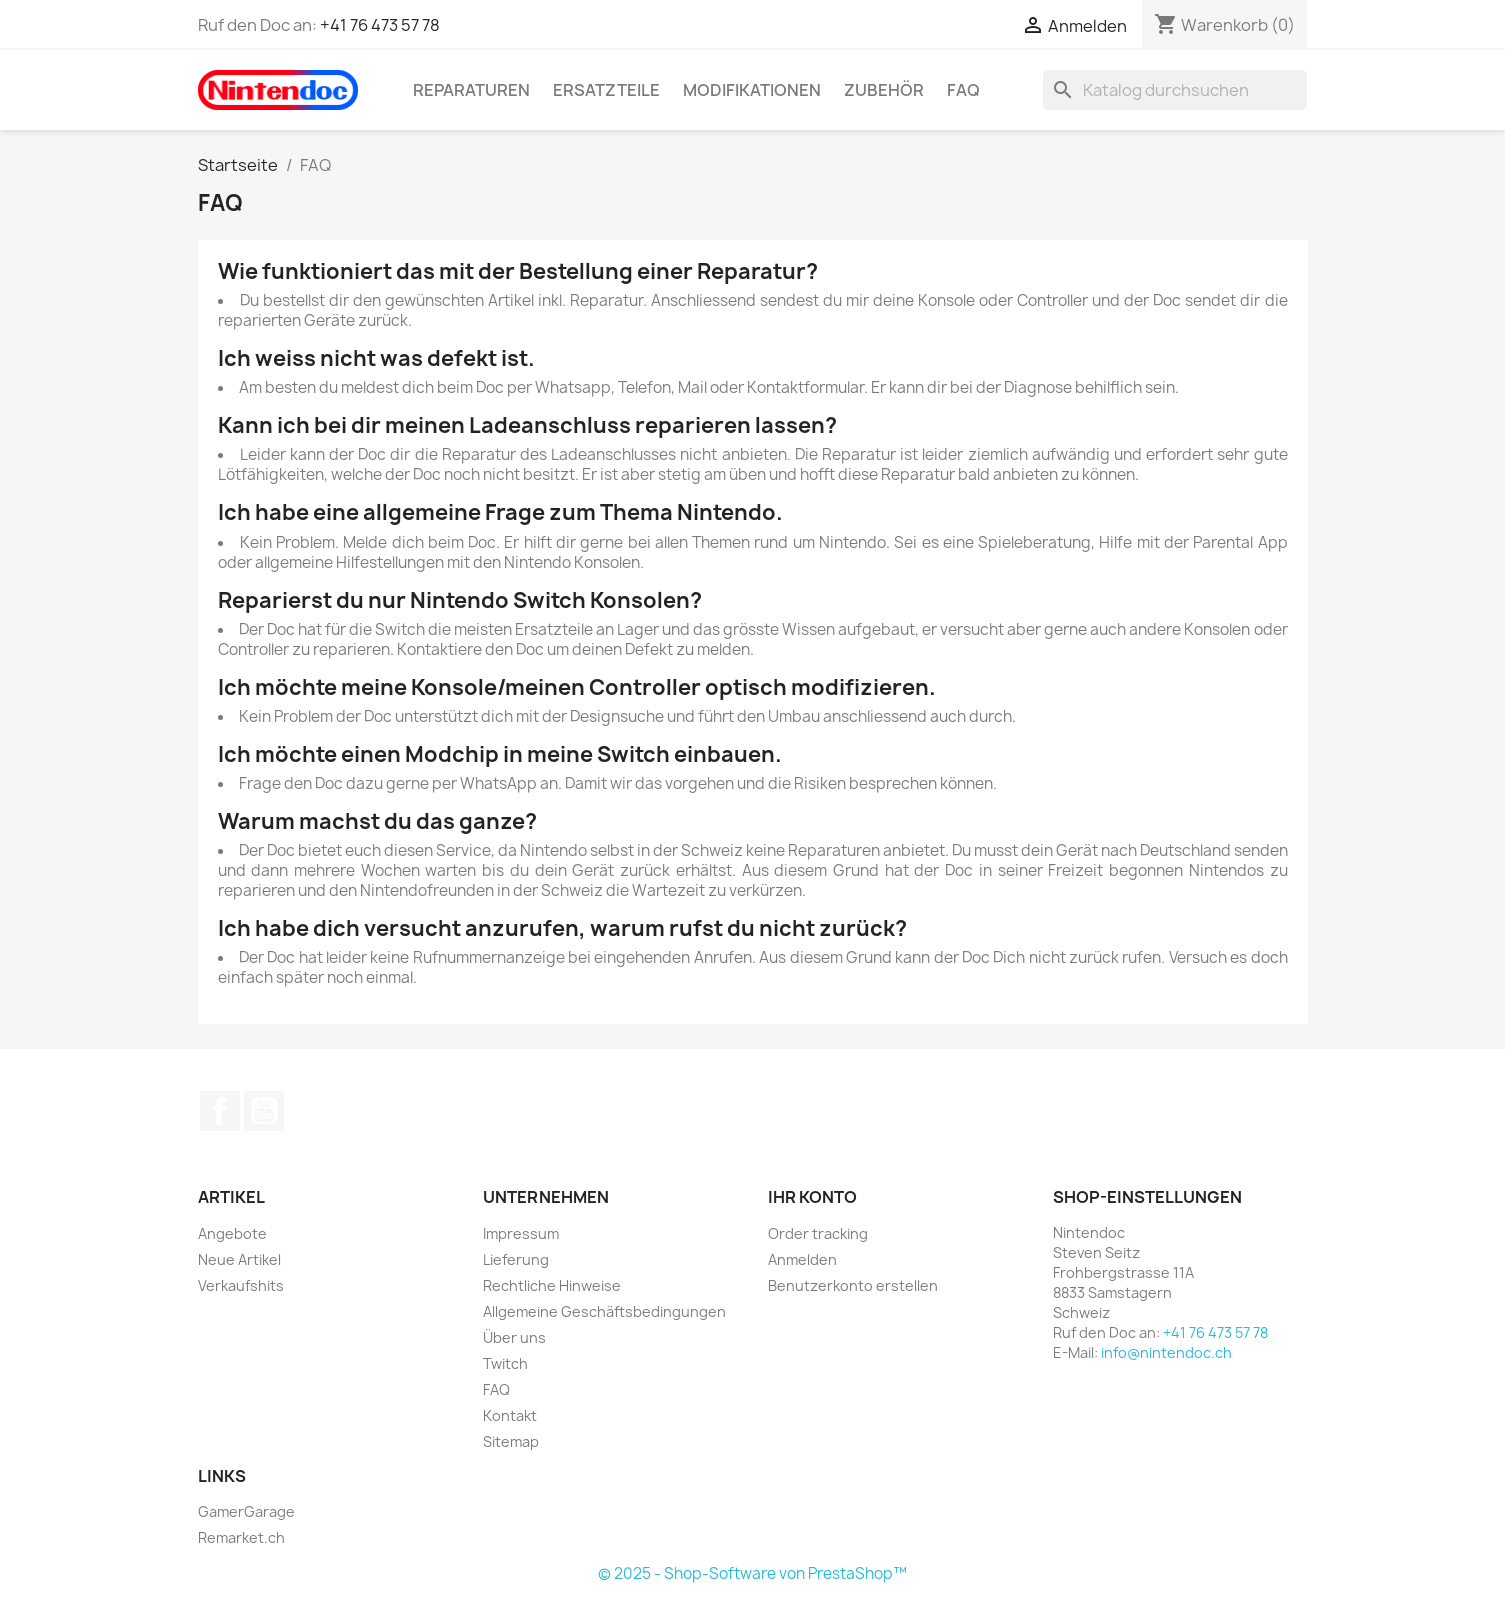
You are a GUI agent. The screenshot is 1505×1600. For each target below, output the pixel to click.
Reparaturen (471, 90)
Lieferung (516, 1259)
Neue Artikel (239, 1259)
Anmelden (802, 1259)
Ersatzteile (606, 90)
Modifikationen (752, 90)
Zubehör (884, 90)
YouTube (264, 1111)
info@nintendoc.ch (1166, 1352)
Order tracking (818, 1233)
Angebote (232, 1233)
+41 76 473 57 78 (380, 25)
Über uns (514, 1337)
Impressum (521, 1233)
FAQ (963, 90)
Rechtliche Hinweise (552, 1285)
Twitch (505, 1363)
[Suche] (1175, 90)
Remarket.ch (241, 1537)
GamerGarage (246, 1511)
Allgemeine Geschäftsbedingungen (604, 1311)
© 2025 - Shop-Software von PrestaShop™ (752, 1573)
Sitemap (511, 1441)
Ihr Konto (812, 1197)
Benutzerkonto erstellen (853, 1285)
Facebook (220, 1111)
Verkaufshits (241, 1285)
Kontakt (510, 1415)
